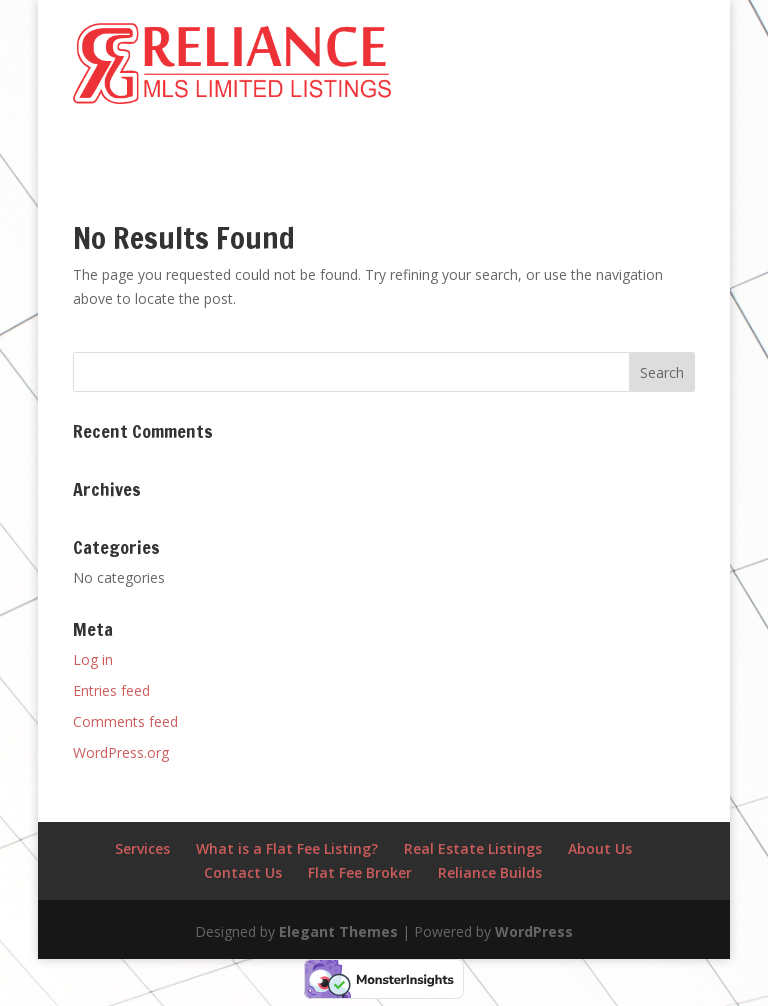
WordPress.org (121, 752)
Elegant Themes (338, 931)
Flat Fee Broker (360, 872)
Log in (93, 659)
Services (142, 848)
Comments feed (125, 721)
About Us (600, 848)
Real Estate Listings (473, 848)
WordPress (534, 931)
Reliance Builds (490, 872)
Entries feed (111, 690)
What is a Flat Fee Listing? (287, 848)
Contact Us (243, 872)
